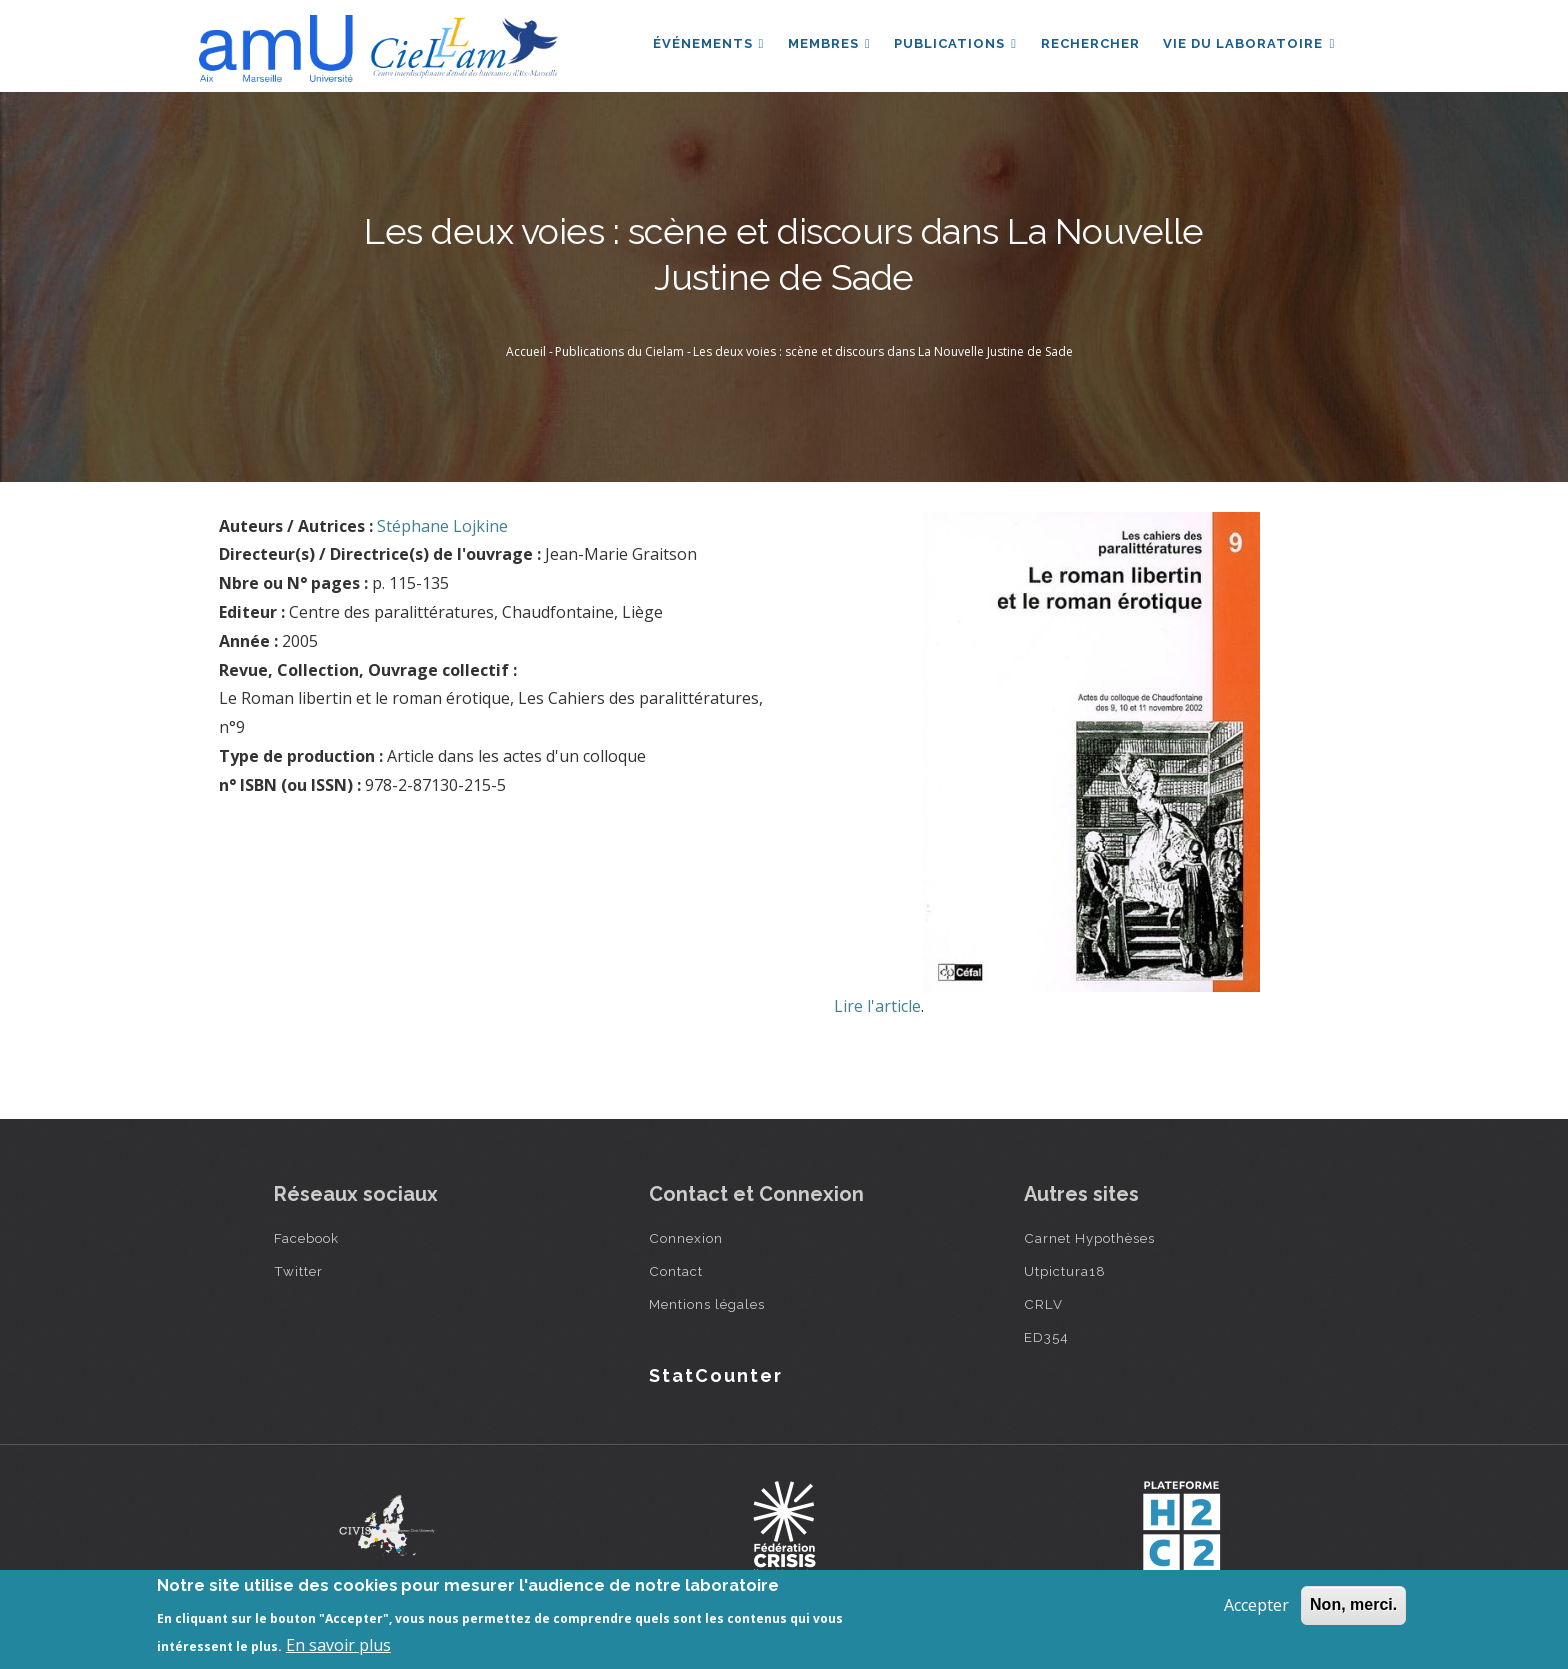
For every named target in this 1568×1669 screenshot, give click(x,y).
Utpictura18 (1065, 1271)
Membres (828, 43)
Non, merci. (1353, 1604)
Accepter (1256, 1605)
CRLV (1043, 1304)
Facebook (306, 1238)
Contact (676, 1271)
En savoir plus (338, 1645)
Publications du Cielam (619, 351)
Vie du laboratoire (1249, 43)
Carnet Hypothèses (1089, 1238)
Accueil (526, 351)
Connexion (686, 1238)
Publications (954, 43)
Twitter (298, 1271)
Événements (707, 43)
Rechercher (1089, 43)
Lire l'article (877, 1006)
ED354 (1046, 1337)
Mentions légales (707, 1304)
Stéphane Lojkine (442, 526)
